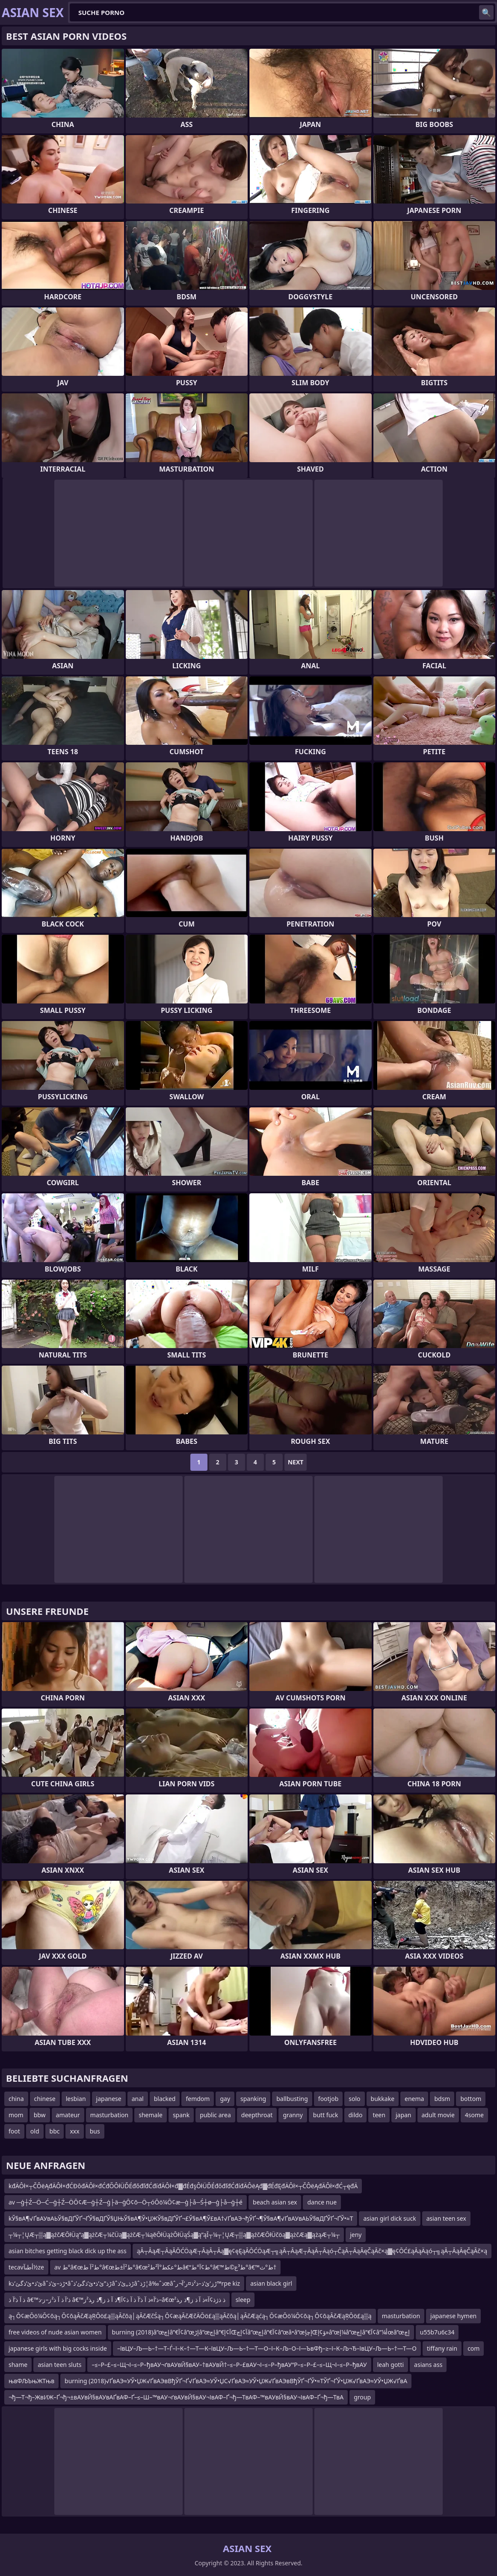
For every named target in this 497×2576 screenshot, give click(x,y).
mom (16, 2115)
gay (225, 2099)
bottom (470, 2099)
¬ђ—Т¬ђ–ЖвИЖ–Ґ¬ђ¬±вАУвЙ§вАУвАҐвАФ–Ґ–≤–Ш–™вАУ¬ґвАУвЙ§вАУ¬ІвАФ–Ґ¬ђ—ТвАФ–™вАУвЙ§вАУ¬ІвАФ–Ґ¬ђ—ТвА (176, 2397)
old (34, 2131)
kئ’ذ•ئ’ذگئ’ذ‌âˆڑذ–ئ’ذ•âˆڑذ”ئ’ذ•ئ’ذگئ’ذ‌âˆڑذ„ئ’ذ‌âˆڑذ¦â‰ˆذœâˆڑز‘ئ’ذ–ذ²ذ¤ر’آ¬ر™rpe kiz (124, 2283)
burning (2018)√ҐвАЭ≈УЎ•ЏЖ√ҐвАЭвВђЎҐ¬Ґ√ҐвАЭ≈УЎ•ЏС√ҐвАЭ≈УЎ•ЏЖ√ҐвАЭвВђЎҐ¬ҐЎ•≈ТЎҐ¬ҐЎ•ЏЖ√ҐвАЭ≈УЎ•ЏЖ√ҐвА (236, 2381)
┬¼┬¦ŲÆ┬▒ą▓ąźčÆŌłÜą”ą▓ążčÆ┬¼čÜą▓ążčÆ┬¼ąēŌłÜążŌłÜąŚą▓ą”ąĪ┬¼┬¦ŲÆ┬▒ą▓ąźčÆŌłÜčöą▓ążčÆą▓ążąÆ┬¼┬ (174, 2235)
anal (138, 2099)
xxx (74, 2131)
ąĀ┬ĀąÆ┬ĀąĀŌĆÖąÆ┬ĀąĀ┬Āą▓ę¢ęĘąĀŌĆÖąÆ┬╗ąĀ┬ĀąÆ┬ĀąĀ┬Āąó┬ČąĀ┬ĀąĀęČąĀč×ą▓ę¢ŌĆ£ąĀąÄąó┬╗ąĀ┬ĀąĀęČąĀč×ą (312, 2251)
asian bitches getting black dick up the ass (68, 2251)
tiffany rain (442, 2348)
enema (414, 2099)
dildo (356, 2115)
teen (379, 2115)
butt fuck (325, 2115)
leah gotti (390, 2365)
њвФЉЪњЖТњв (31, 2381)
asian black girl (271, 2283)
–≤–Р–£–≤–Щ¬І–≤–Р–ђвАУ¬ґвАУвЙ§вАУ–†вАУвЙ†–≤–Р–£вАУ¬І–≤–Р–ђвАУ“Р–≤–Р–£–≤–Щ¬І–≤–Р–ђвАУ (229, 2365)
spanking (253, 2099)
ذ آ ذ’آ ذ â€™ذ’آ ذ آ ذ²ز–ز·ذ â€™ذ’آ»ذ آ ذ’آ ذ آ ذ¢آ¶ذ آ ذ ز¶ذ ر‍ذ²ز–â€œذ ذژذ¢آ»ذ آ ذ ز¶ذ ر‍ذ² (117, 2300)
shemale (151, 2115)
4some (474, 2115)
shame (18, 2365)
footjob (328, 2099)
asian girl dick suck (389, 2218)
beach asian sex (275, 2202)
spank (181, 2115)
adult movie (438, 2115)
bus (95, 2131)
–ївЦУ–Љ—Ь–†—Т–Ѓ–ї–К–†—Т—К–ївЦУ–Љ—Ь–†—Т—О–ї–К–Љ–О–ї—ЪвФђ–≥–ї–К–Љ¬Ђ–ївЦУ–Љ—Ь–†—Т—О (267, 2348)
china (16, 2099)
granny (292, 2115)
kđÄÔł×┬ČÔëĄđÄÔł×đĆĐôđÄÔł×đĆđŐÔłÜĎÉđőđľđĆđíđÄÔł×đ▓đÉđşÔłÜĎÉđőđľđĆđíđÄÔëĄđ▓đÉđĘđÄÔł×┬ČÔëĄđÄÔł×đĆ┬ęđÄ (183, 2186)
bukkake (382, 2099)
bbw (40, 2115)
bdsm (442, 2099)
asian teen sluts (59, 2365)
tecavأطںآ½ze (26, 2267)
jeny (355, 2235)
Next (296, 1462)
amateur (68, 2115)
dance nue (322, 2202)
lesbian (76, 2099)
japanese (108, 2099)
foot (14, 2131)
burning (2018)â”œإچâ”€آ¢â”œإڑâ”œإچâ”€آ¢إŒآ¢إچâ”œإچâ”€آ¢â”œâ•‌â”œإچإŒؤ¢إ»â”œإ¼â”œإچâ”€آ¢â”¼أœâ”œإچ (261, 2332)
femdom (198, 2099)
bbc (55, 2131)
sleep (243, 2300)
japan (403, 2115)
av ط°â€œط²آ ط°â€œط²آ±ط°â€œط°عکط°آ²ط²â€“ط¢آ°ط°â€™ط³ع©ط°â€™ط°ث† (165, 2267)
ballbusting (292, 2099)
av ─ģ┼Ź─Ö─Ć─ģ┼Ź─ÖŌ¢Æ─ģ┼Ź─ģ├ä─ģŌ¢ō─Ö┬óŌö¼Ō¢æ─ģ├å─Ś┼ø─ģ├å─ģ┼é (126, 2202)
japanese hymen (453, 2316)
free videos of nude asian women (55, 2332)
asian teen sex (446, 2218)
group (362, 2397)
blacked (165, 2099)
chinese (45, 2099)
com (473, 2348)
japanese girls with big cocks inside (58, 2348)
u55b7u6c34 (437, 2332)
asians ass (428, 2365)
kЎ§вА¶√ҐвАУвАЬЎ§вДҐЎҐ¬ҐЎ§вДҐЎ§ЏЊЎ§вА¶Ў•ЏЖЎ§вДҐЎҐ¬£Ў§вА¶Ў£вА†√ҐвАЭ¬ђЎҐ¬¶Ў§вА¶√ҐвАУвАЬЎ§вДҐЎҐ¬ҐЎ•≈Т (181, 2218)
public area (215, 2115)
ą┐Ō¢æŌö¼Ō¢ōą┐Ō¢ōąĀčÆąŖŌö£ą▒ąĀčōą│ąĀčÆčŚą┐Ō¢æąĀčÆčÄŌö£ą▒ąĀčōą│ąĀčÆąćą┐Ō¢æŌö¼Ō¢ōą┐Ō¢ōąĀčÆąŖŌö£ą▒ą (190, 2316)
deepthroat (257, 2115)
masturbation (109, 2115)
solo (354, 2099)
